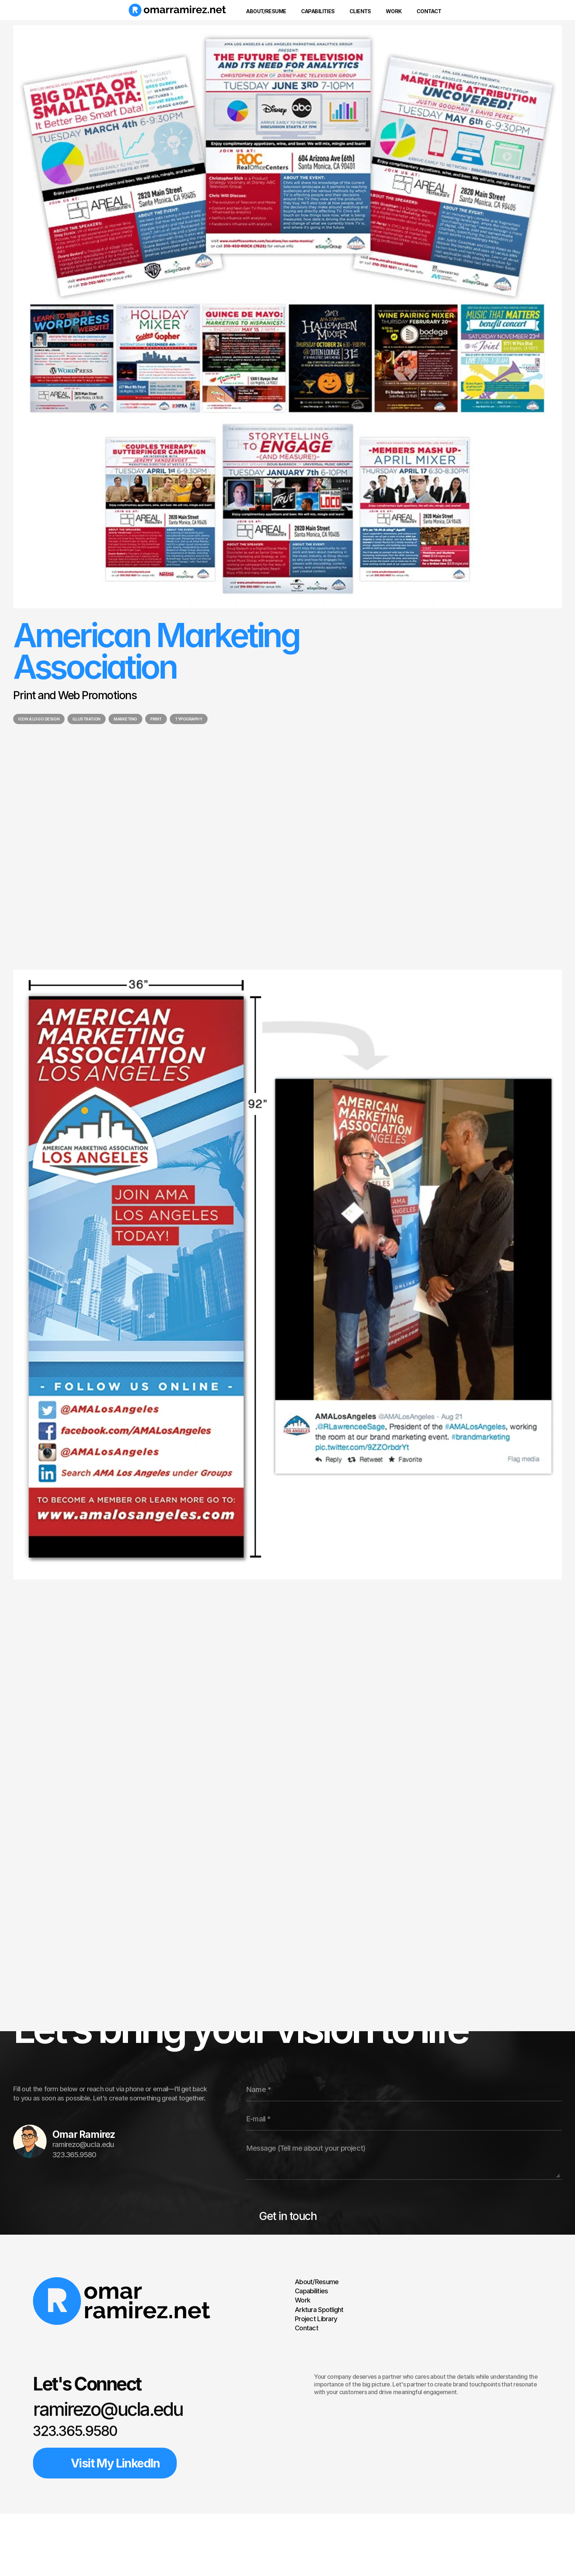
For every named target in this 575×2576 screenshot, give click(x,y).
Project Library (316, 2319)
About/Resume (316, 2282)
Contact (306, 2328)
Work (303, 2300)
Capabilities (311, 2291)
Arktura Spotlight (319, 2309)
